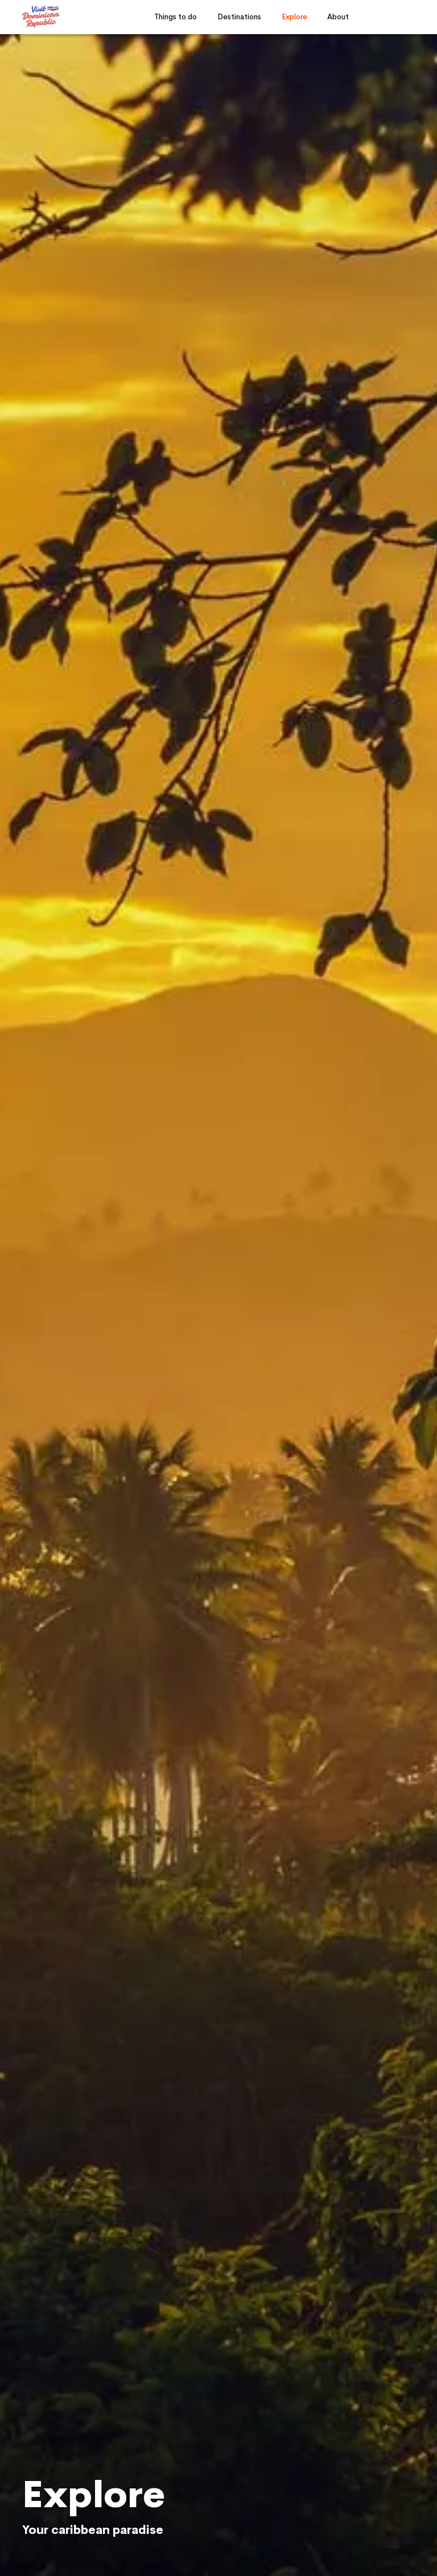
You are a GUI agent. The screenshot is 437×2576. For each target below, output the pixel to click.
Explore (294, 17)
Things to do (175, 17)
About (338, 17)
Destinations (239, 17)
